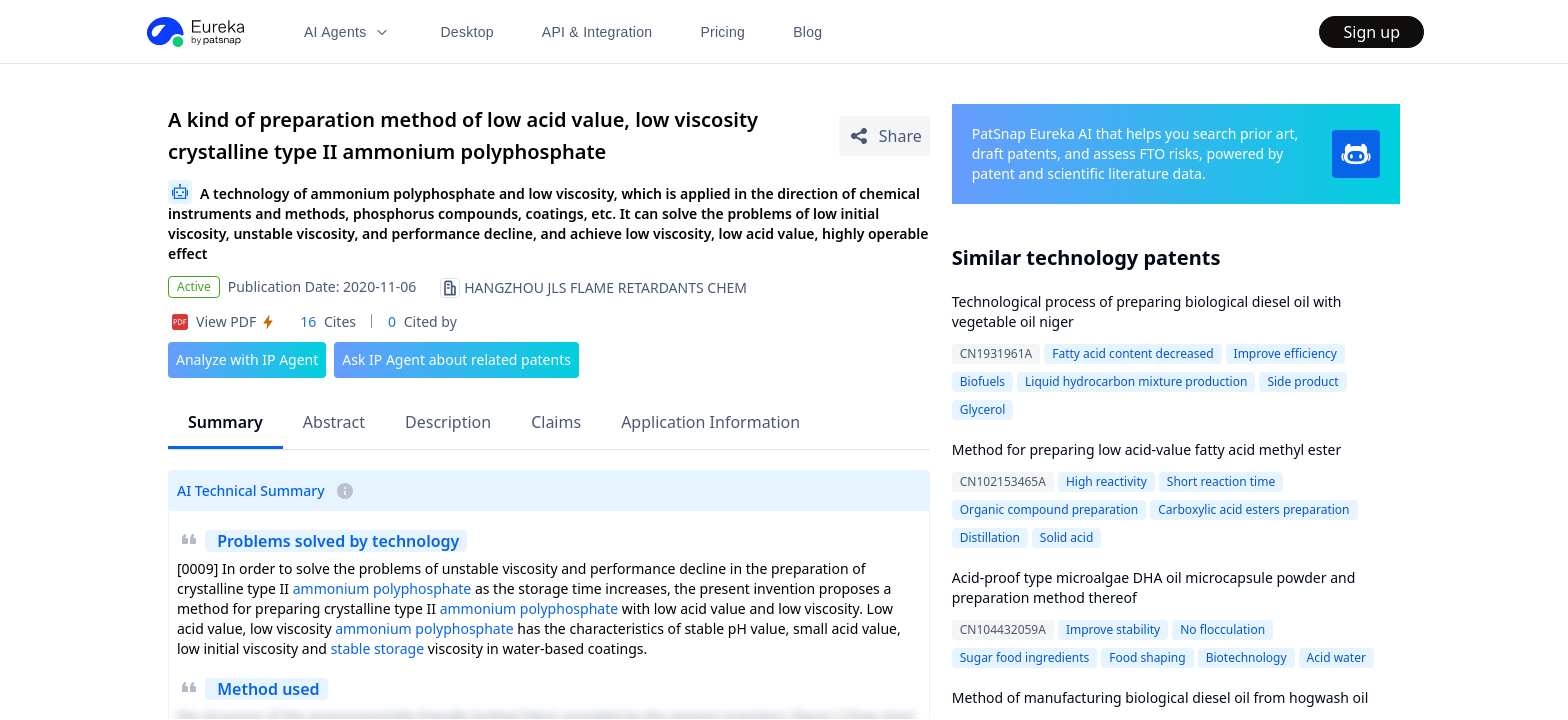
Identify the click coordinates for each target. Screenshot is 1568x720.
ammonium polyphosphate (382, 588)
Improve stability (1113, 629)
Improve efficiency (1285, 353)
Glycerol (983, 409)
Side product (1302, 381)
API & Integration (597, 32)
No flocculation (1222, 629)
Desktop (466, 32)
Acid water (1336, 657)
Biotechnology (1246, 657)
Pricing (722, 32)
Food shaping (1147, 657)
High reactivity (1106, 481)
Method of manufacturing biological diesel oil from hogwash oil (1160, 697)
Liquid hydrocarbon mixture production (1136, 381)
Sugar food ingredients (1024, 657)
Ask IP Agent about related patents (456, 359)
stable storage (377, 648)
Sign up (1371, 32)
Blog (807, 32)
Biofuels (982, 381)
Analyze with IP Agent (247, 359)
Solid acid (1067, 537)
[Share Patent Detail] (884, 136)
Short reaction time (1221, 481)
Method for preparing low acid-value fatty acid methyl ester (1146, 449)
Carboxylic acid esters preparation (1253, 509)
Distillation (990, 537)
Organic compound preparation (1049, 509)
